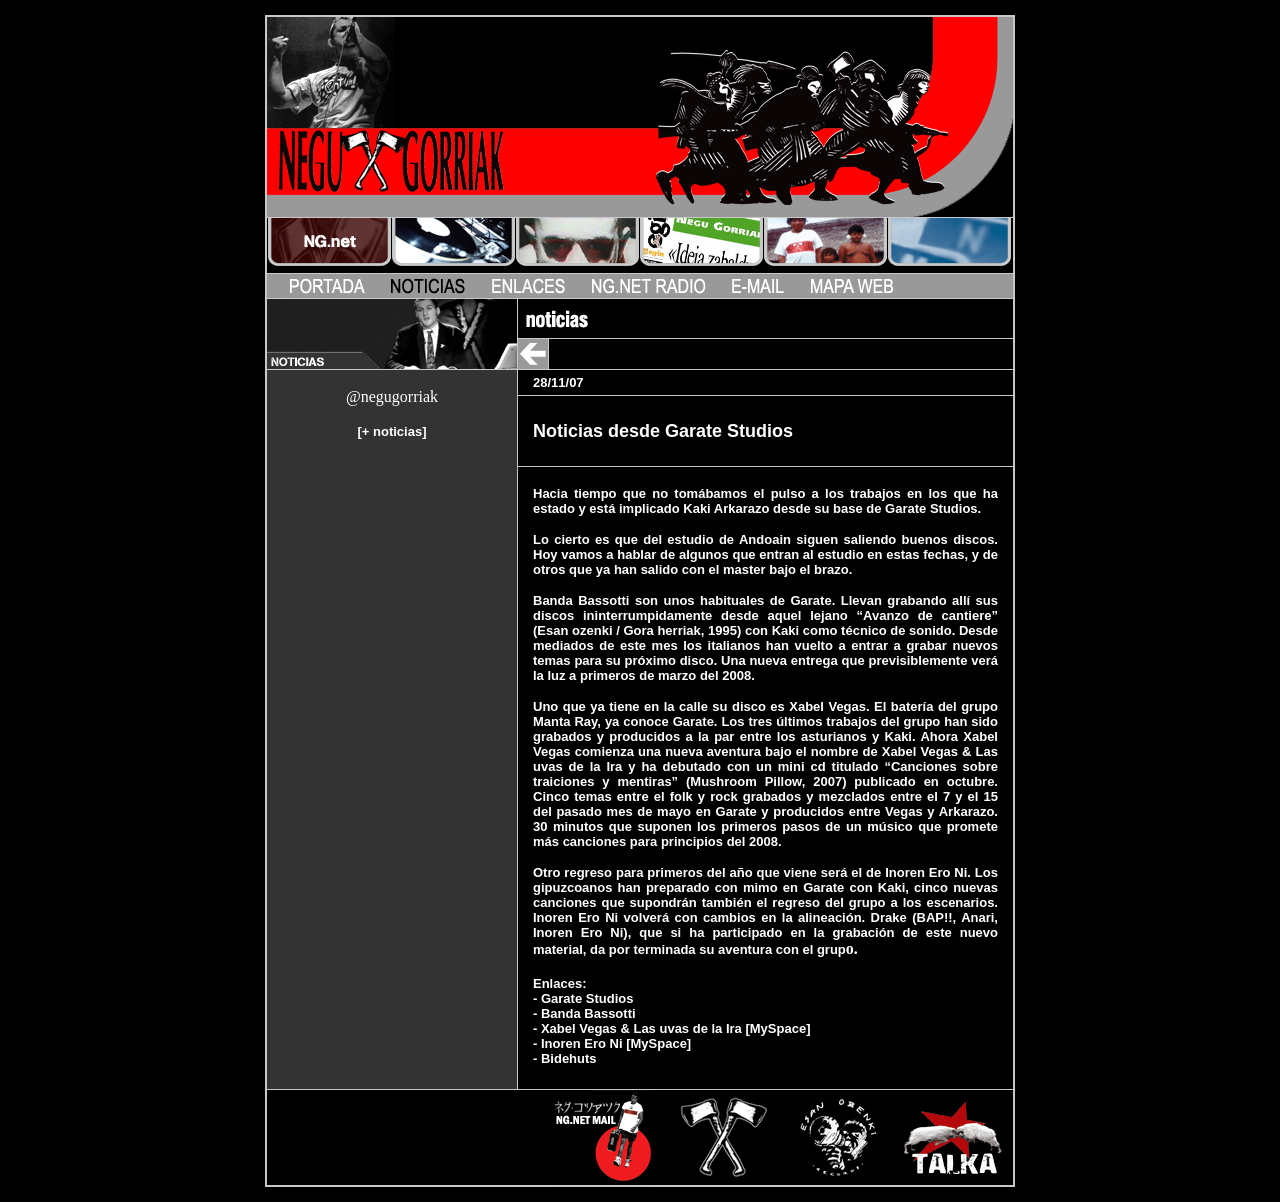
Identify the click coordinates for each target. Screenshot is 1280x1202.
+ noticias (392, 431)
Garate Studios (587, 998)
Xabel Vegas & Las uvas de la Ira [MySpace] (676, 1028)
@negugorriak (392, 396)
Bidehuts (569, 1058)
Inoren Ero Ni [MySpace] (616, 1043)
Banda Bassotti (588, 1013)
